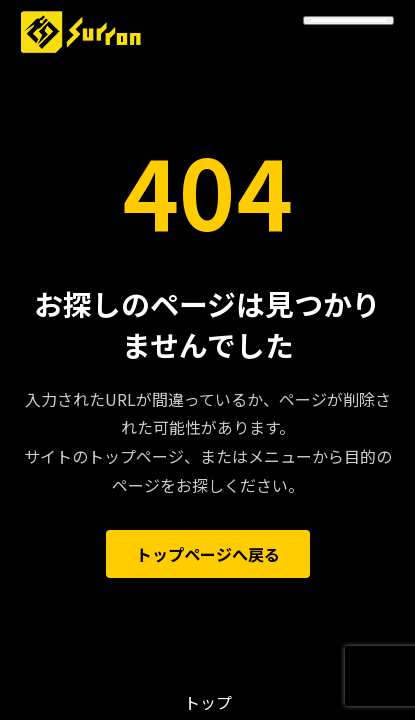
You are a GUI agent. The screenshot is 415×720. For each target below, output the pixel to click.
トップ (208, 702)
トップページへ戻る (208, 554)
